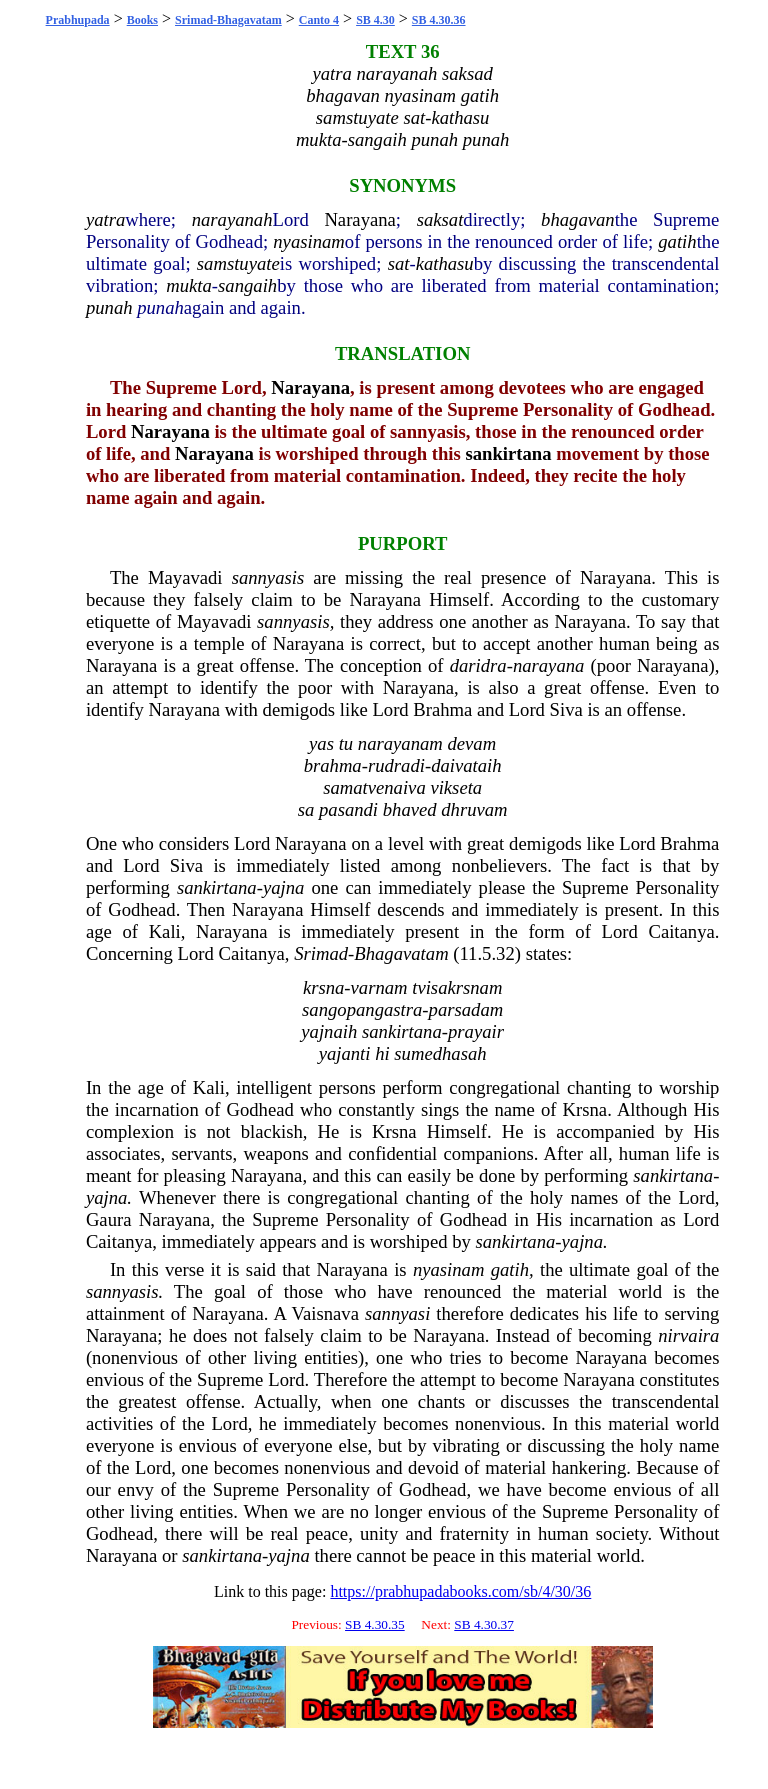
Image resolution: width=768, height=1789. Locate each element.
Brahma (442, 709)
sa (306, 809)
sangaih (247, 285)
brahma (333, 765)
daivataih (466, 765)
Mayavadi (185, 577)
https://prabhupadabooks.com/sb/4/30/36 (460, 1591)
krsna (323, 987)
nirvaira (688, 1335)
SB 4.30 (375, 20)
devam (471, 743)
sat (399, 263)
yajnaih (329, 1031)
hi (382, 1053)
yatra (105, 219)
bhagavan (578, 219)
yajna (283, 887)
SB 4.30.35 (375, 1624)
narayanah (232, 219)
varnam (379, 987)
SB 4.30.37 (484, 1624)
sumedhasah (440, 1053)
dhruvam (474, 809)
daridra (478, 665)
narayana (549, 665)
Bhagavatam (401, 953)
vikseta (456, 787)
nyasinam (309, 241)
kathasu (445, 263)
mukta (189, 285)
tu (346, 743)
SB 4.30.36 (439, 20)
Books (142, 20)
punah (109, 307)
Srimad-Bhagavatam (228, 20)
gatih (677, 241)
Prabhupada (78, 20)
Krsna (585, 1109)
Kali (165, 931)
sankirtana (508, 453)
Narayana (359, 219)
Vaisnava (325, 1313)
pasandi (348, 809)
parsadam (466, 1009)
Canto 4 (319, 20)
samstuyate (238, 263)
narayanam (400, 743)
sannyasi (397, 1313)
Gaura (109, 1219)
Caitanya (681, 931)
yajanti (345, 1053)
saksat (440, 219)
